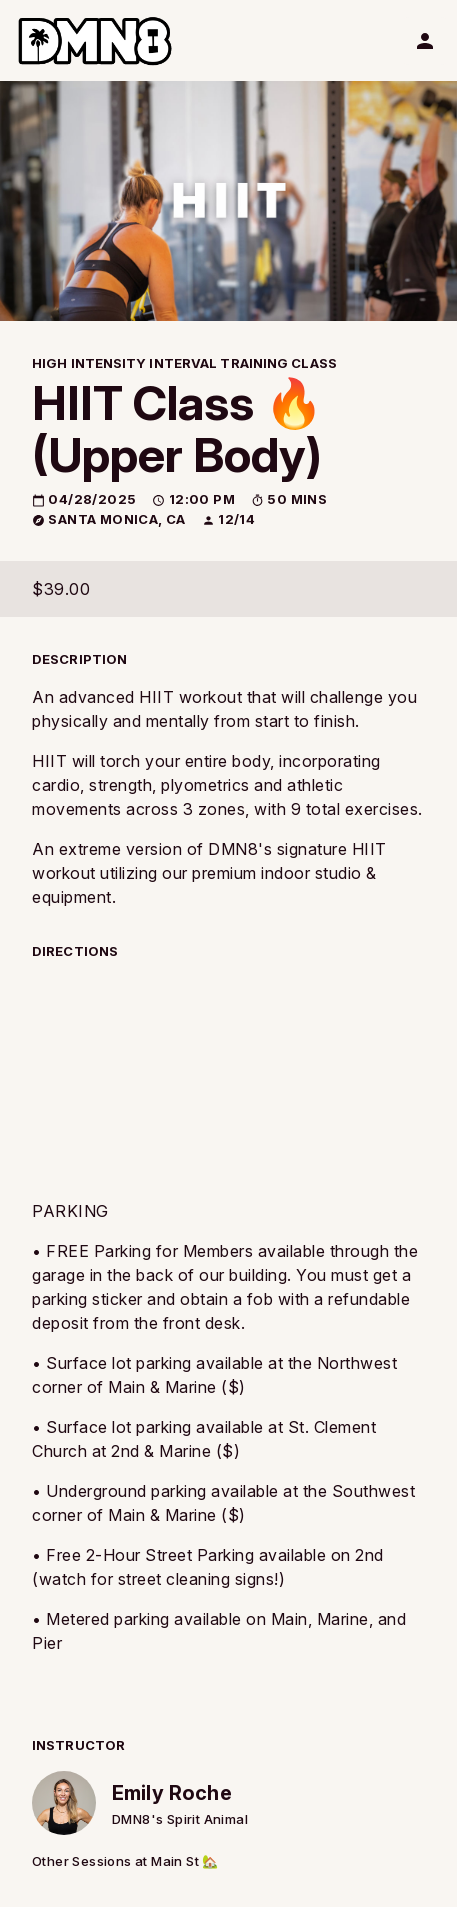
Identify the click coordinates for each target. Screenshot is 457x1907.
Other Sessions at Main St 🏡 (125, 1861)
